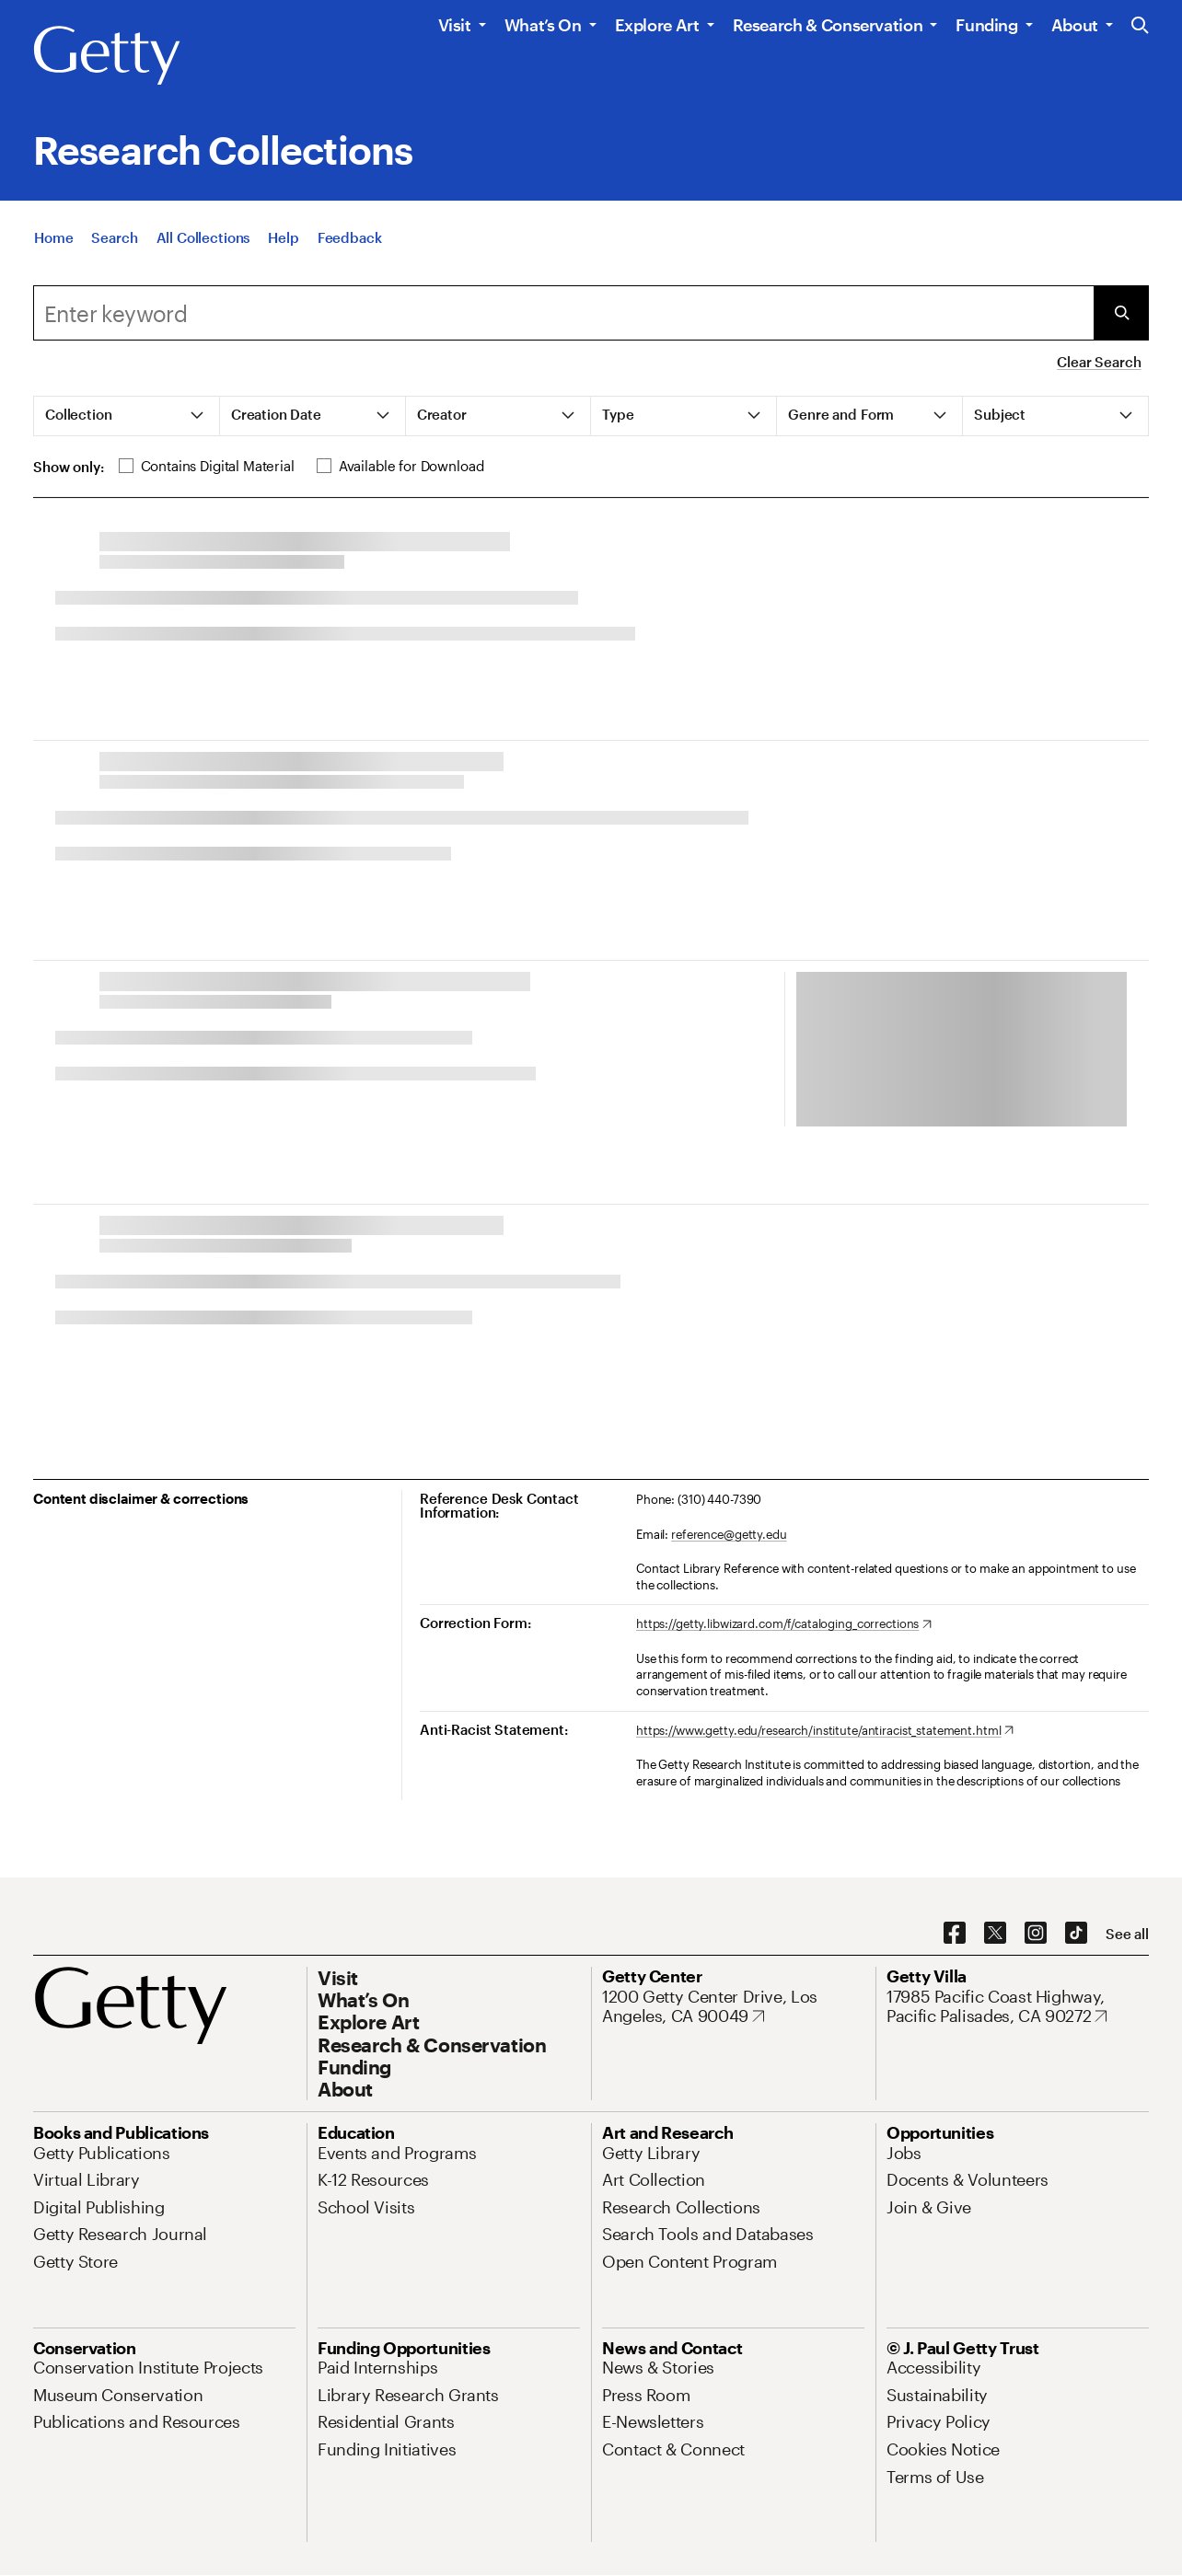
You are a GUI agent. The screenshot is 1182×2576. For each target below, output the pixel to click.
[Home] (53, 237)
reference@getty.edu (729, 1534)
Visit (454, 25)
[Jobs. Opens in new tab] (903, 2153)
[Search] (114, 237)
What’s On (543, 25)
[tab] (127, 416)
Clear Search (1099, 361)
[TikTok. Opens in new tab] (1076, 1934)
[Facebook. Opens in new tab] (955, 1934)
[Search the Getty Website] (1140, 26)
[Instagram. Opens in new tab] (1036, 1934)
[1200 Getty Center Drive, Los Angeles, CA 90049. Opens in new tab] (733, 2007)
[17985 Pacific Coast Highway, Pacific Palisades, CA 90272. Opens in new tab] (1017, 2007)
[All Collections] (203, 237)
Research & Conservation (828, 25)
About (1074, 25)
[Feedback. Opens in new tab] (350, 237)
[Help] (283, 237)
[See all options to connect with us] (1127, 1934)
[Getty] (106, 56)
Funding (986, 25)
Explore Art (657, 25)
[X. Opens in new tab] (995, 1934)
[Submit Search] (1121, 313)
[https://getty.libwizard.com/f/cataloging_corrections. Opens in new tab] (784, 1624)
